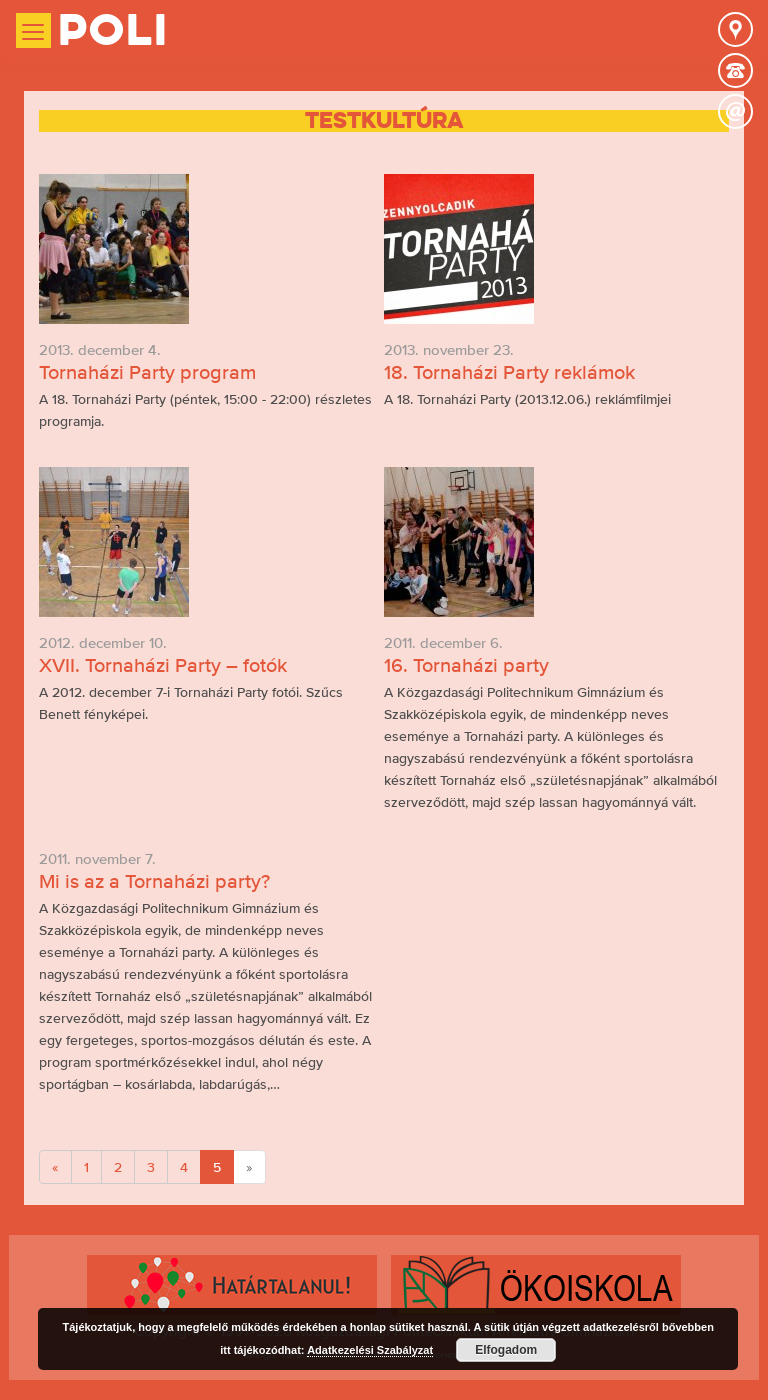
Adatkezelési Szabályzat (370, 1350)
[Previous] (55, 1167)
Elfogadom (506, 1350)
